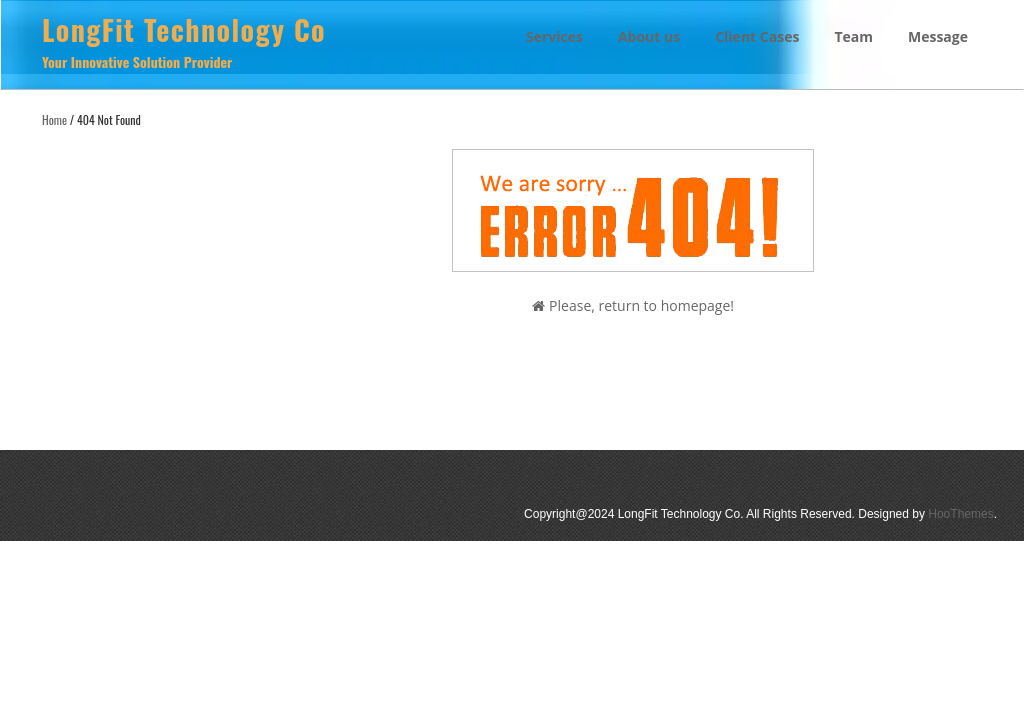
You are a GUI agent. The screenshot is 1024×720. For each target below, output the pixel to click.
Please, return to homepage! (633, 305)
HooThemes (960, 514)
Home (54, 119)
